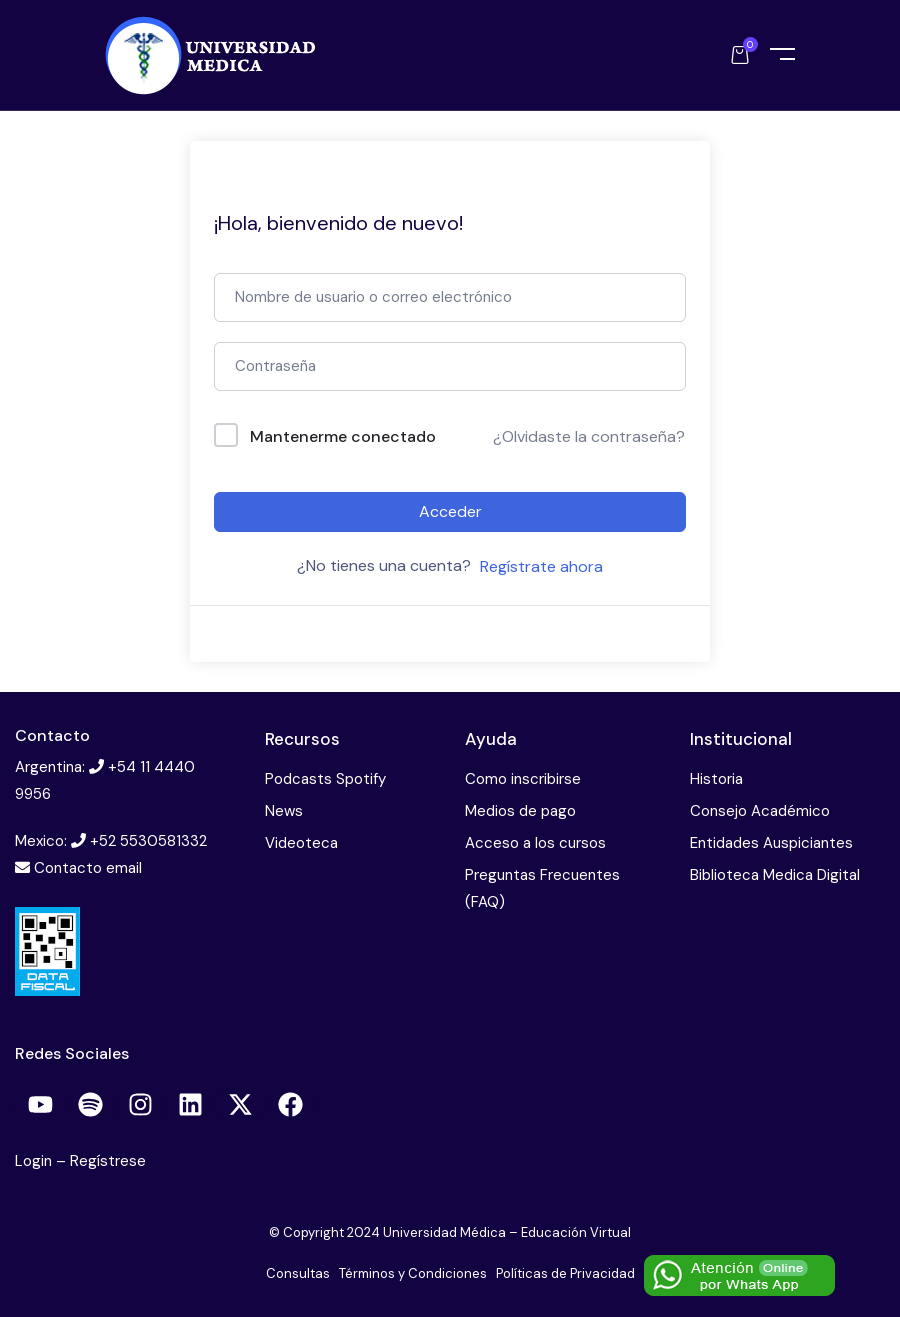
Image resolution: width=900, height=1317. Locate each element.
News (284, 811)
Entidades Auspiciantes (771, 843)
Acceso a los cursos (535, 843)
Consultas (298, 1273)
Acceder (450, 511)
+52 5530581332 (148, 841)
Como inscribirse (523, 779)
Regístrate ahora (541, 566)
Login (35, 1161)
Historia (716, 779)
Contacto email (88, 868)
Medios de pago (520, 811)
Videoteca (301, 843)
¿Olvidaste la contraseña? (589, 436)
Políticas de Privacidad (565, 1273)
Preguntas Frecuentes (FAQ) (542, 888)
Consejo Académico (760, 811)
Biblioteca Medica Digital (775, 875)
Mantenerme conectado (343, 436)
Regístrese (108, 1161)
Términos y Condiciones (413, 1273)
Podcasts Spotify (325, 779)
